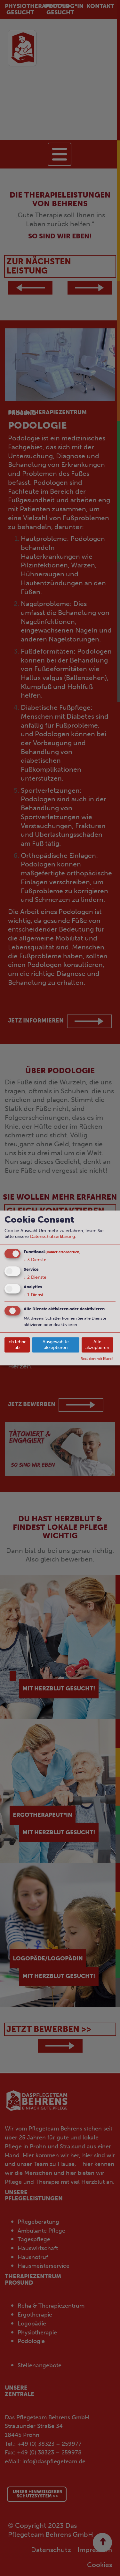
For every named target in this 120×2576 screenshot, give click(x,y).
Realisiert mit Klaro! (97, 1358)
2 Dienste (35, 1277)
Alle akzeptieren (97, 1344)
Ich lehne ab (17, 1344)
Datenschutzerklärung (52, 1236)
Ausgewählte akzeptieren (56, 1344)
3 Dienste (35, 1259)
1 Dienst (34, 1295)
